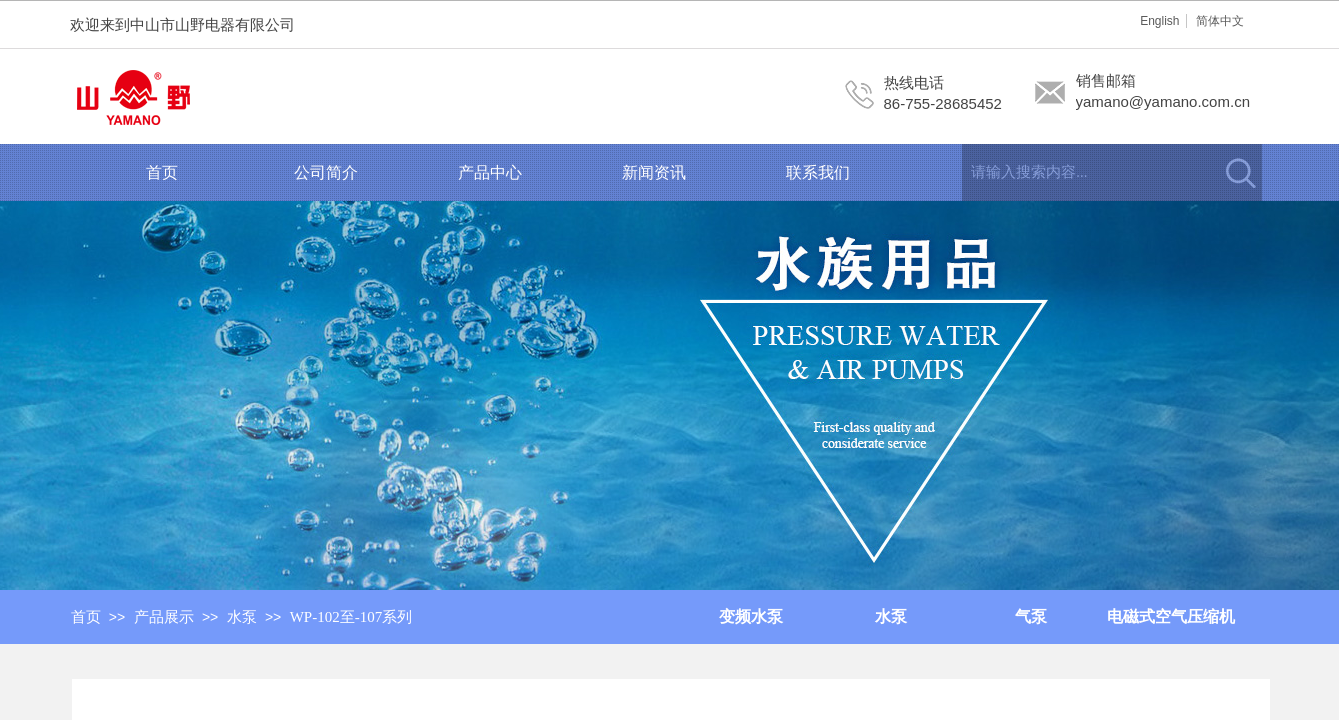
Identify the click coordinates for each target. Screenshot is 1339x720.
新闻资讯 (654, 172)
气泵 (1031, 616)
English (1159, 21)
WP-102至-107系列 (351, 617)
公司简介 (326, 172)
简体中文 (1220, 21)
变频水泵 (751, 616)
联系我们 (818, 172)
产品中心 (490, 172)
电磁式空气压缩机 (1171, 616)
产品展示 (164, 617)
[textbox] (1087, 172)
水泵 (242, 617)
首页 (162, 172)
